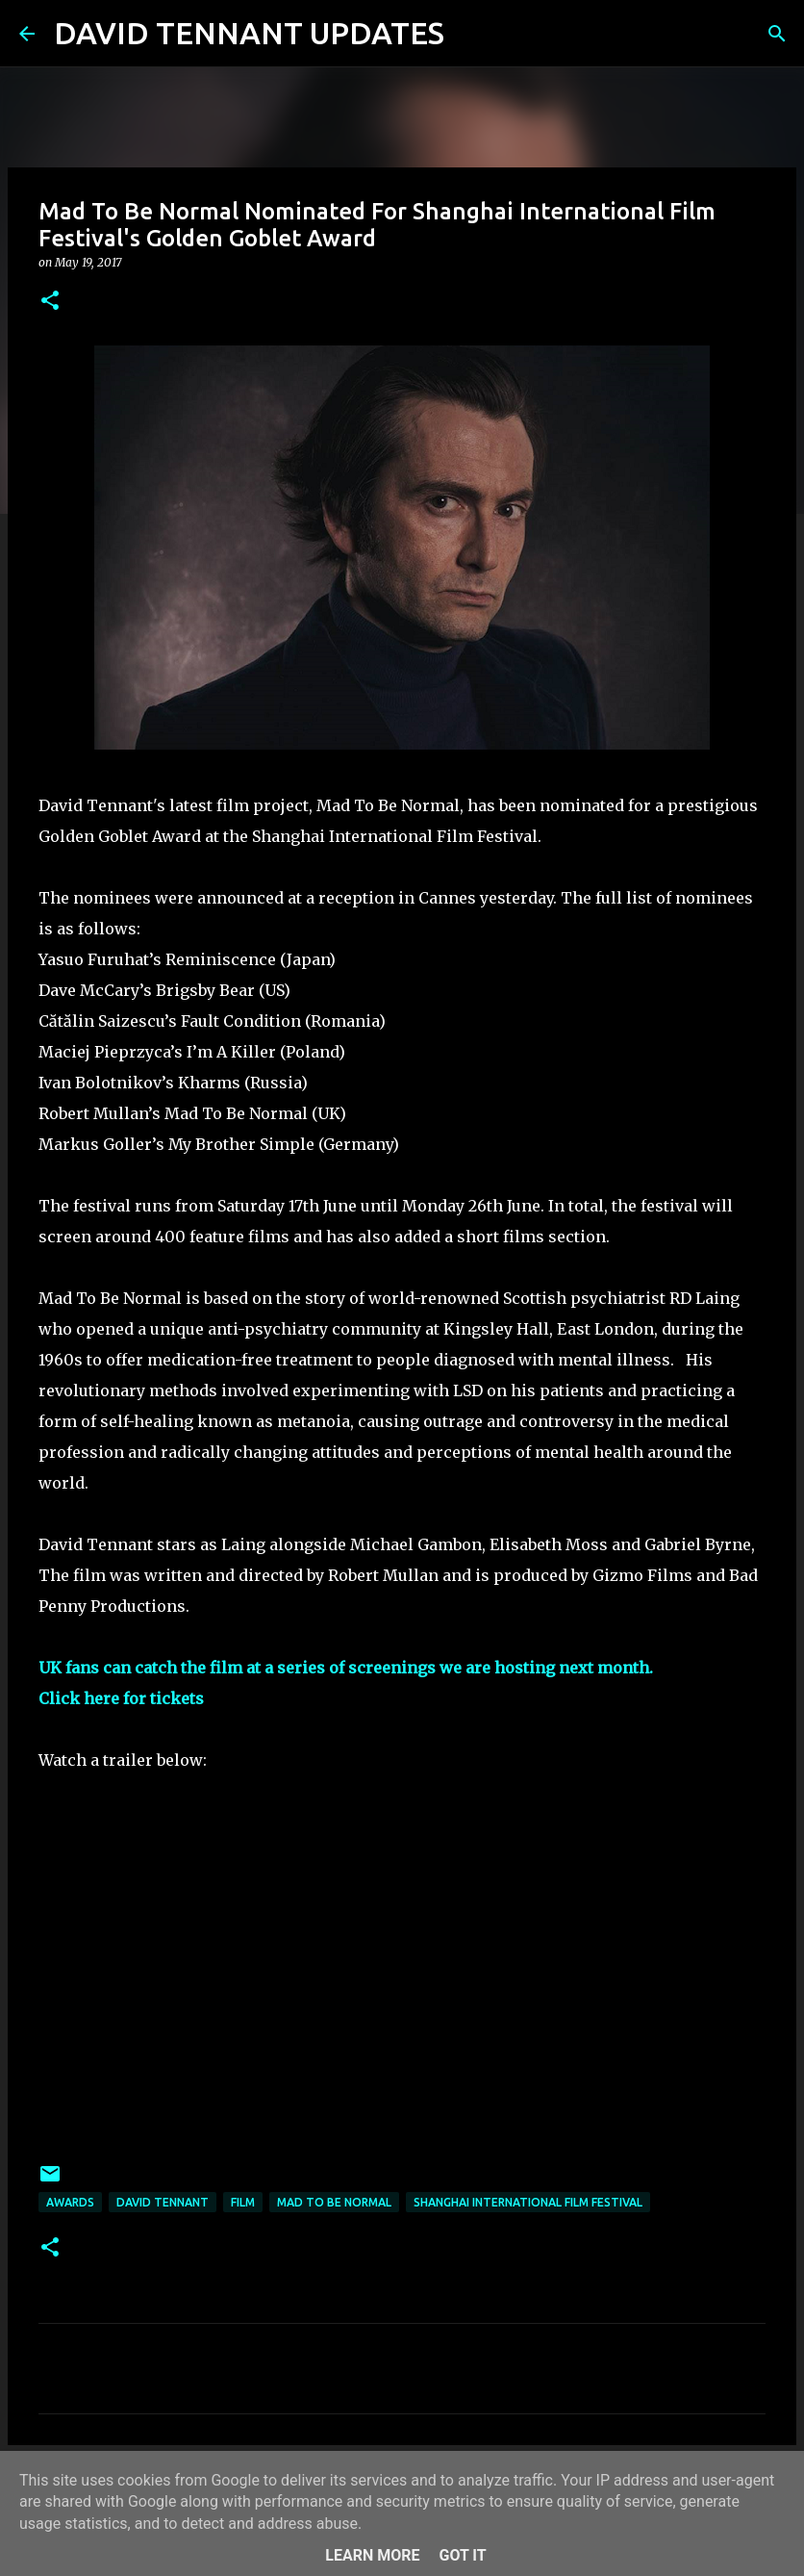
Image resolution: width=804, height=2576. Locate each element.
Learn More (372, 2555)
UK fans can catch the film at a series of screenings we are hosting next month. (345, 1667)
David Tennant (162, 2202)
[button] (50, 302)
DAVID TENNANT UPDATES (249, 32)
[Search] (471, 34)
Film (243, 2202)
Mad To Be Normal (334, 2202)
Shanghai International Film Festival (528, 2202)
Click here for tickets (121, 1698)
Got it (462, 2555)
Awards (70, 2202)
